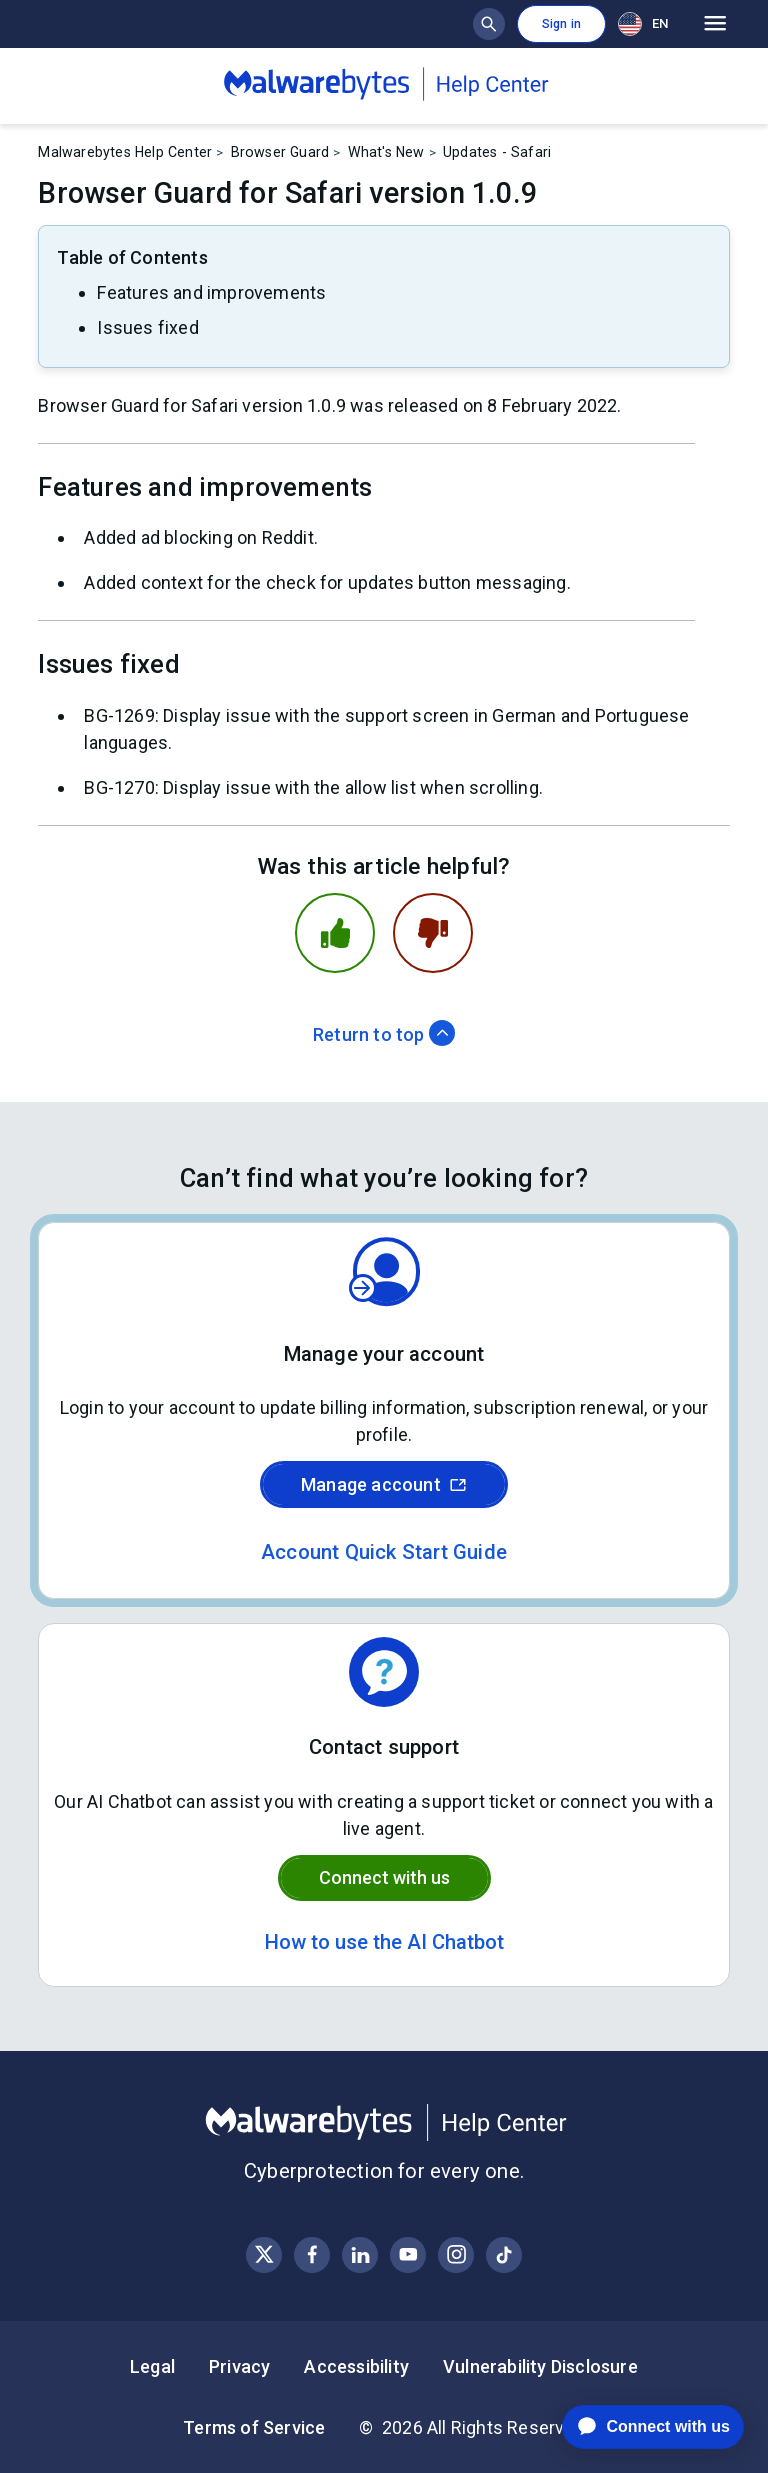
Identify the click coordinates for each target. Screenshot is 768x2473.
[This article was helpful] (335, 933)
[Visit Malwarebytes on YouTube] (408, 2254)
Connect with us (384, 1877)
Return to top (384, 1034)
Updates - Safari (497, 152)
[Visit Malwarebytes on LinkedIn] (360, 2254)
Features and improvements (211, 292)
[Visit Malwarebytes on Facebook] (312, 2254)
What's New (386, 152)
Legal (152, 2366)
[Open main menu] (715, 24)
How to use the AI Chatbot (384, 1942)
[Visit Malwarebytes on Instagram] (456, 2254)
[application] (637, 2427)
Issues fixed (147, 327)
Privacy (239, 2366)
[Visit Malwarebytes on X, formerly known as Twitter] (264, 2254)
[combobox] (647, 23)
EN (643, 24)
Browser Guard (280, 152)
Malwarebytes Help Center (125, 152)
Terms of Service (254, 2427)
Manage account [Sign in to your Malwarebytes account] (384, 1484)
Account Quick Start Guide (384, 1552)
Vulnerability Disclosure (540, 2366)
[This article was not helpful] (433, 933)
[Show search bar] (489, 24)
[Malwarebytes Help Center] (383, 2123)
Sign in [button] (561, 24)
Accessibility (356, 2366)
